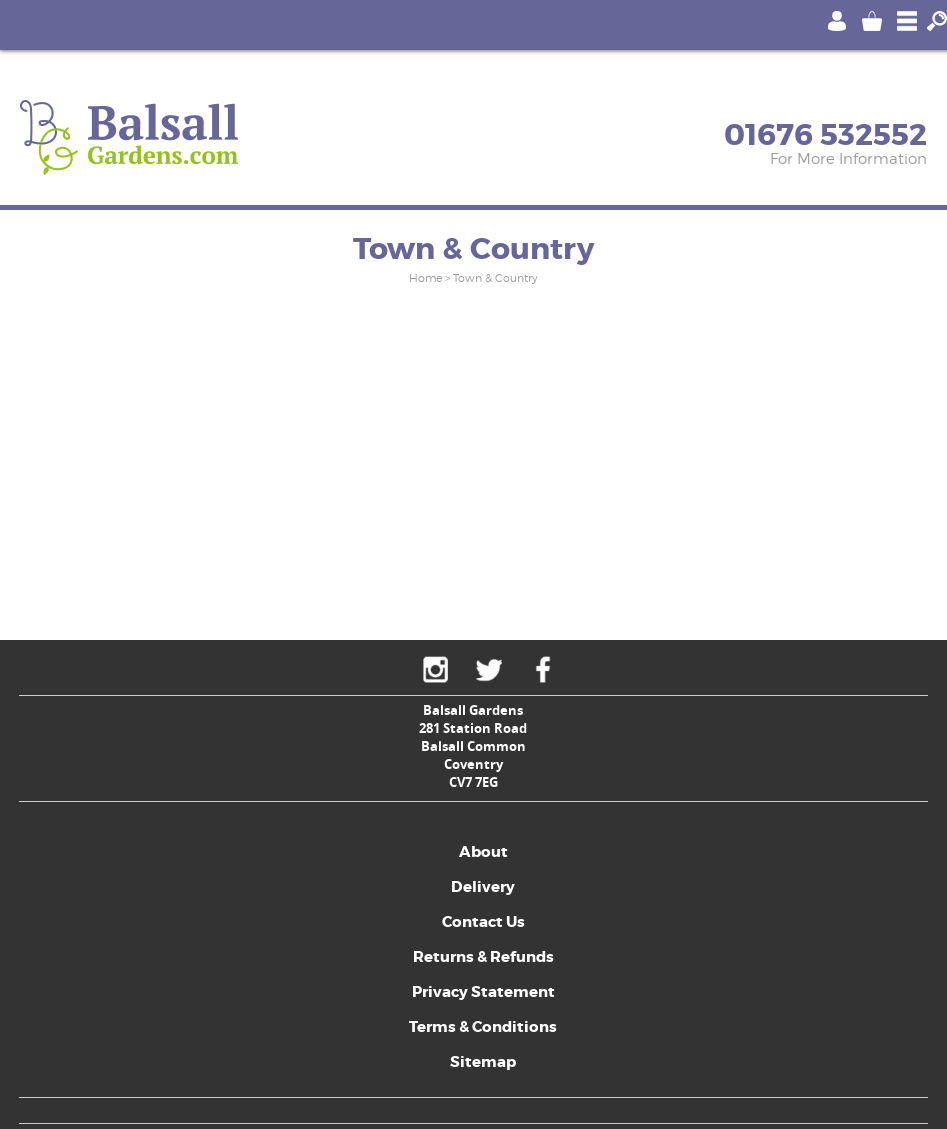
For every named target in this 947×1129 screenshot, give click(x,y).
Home (425, 278)
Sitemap (483, 1062)
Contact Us (483, 922)
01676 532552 (825, 135)
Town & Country (495, 278)
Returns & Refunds (483, 957)
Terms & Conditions (483, 1027)
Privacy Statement (483, 992)
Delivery (483, 887)
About (483, 852)
